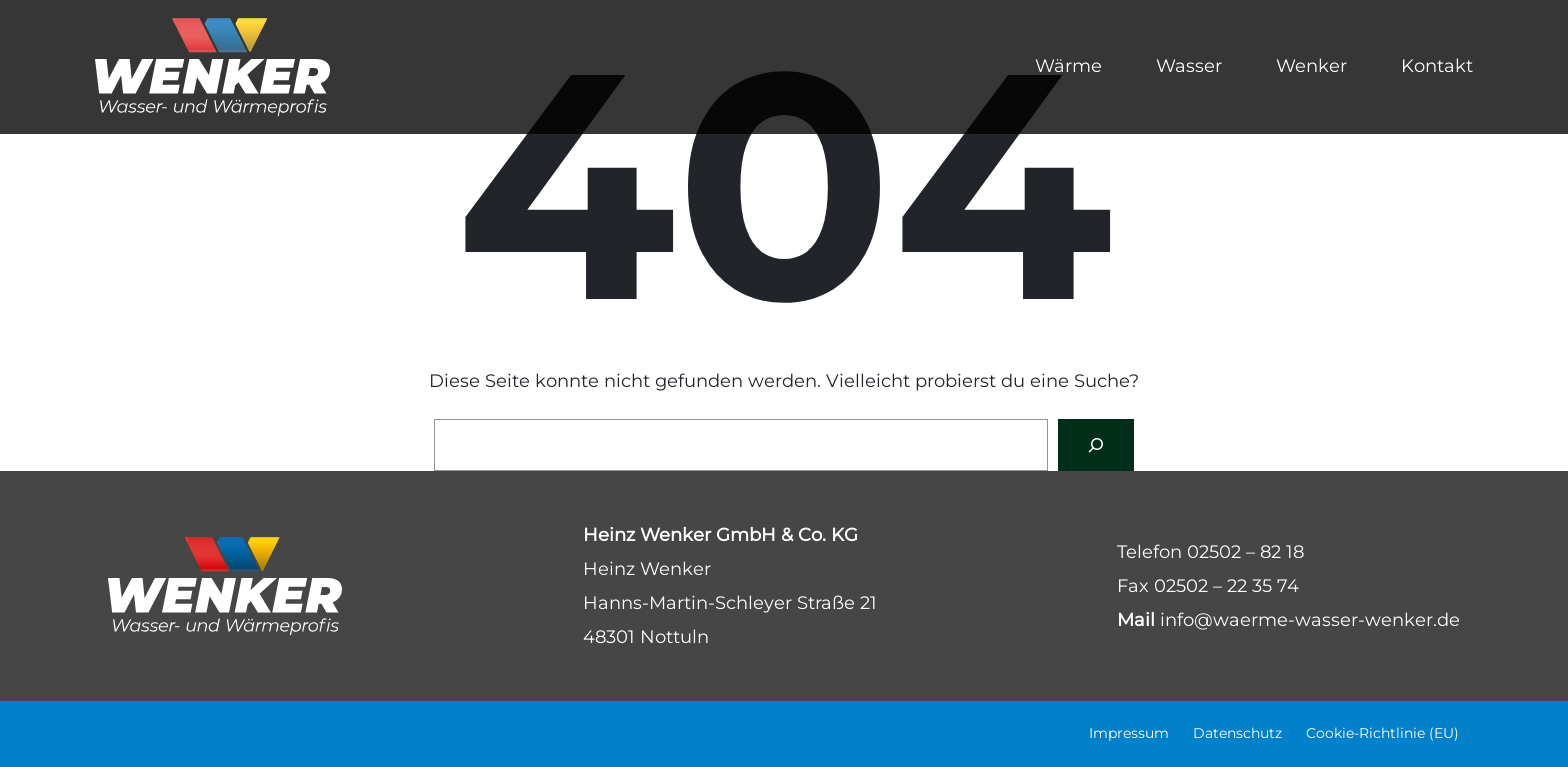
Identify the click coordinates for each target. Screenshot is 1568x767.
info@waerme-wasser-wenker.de (1310, 620)
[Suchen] (1096, 445)
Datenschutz (1237, 733)
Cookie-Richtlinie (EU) (1382, 733)
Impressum (1129, 733)
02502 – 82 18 (1245, 552)
